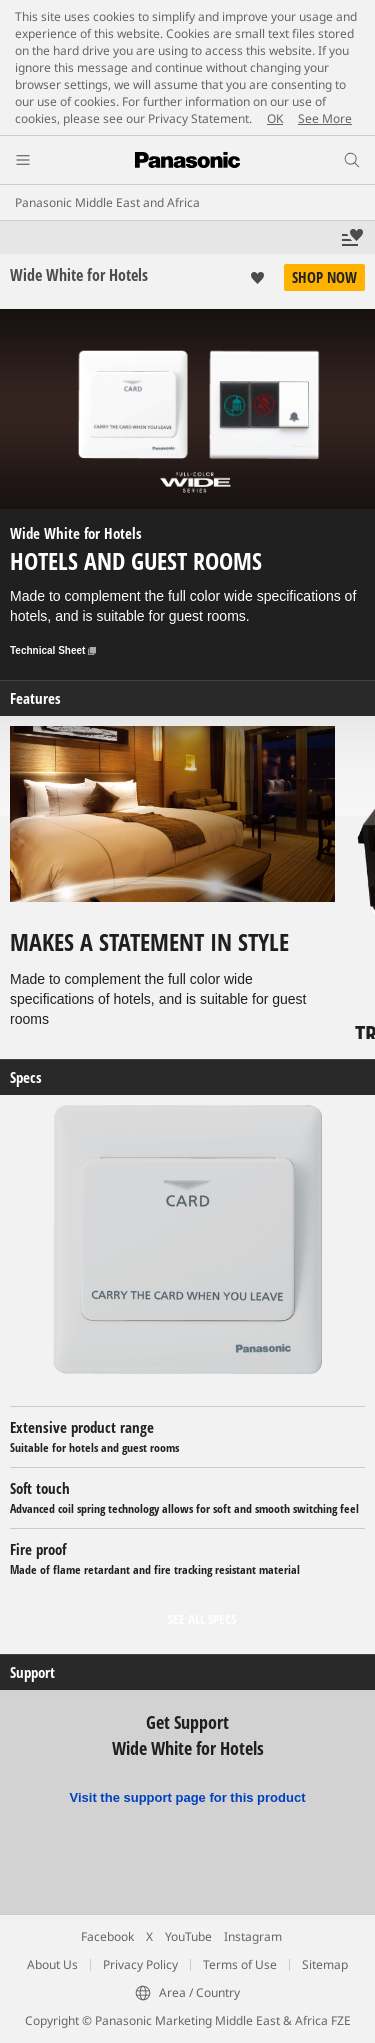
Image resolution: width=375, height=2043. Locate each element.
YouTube (188, 1936)
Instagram (253, 1936)
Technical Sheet (53, 651)
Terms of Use (240, 1964)
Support (32, 1672)
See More (325, 118)
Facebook (107, 1936)
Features (35, 698)
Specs (26, 1077)
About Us (52, 1964)
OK (275, 118)
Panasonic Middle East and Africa (107, 202)
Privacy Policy (140, 1964)
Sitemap (325, 1964)
